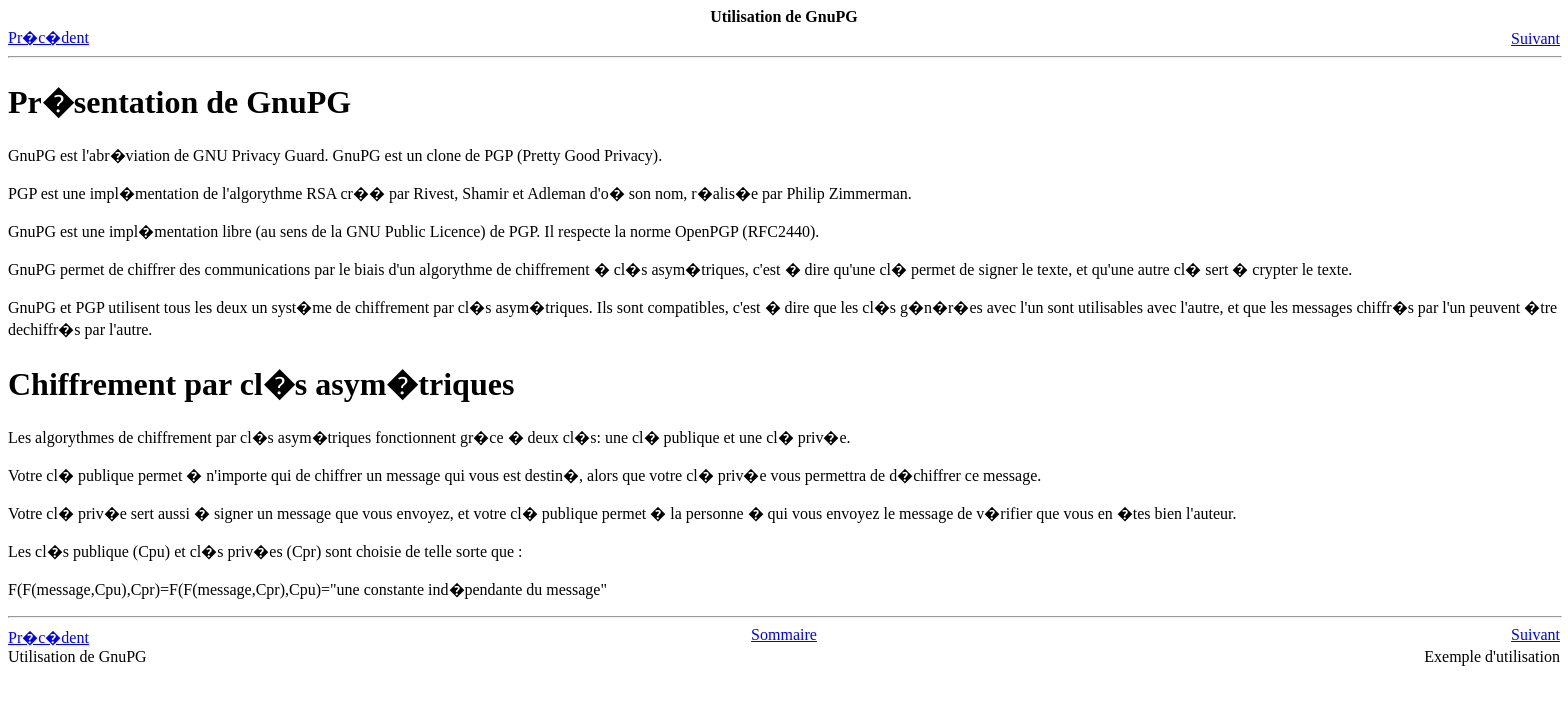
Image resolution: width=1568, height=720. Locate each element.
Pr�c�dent (48, 37)
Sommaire (784, 634)
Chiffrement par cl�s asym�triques (261, 384)
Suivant (1535, 38)
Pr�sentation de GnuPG (179, 102)
